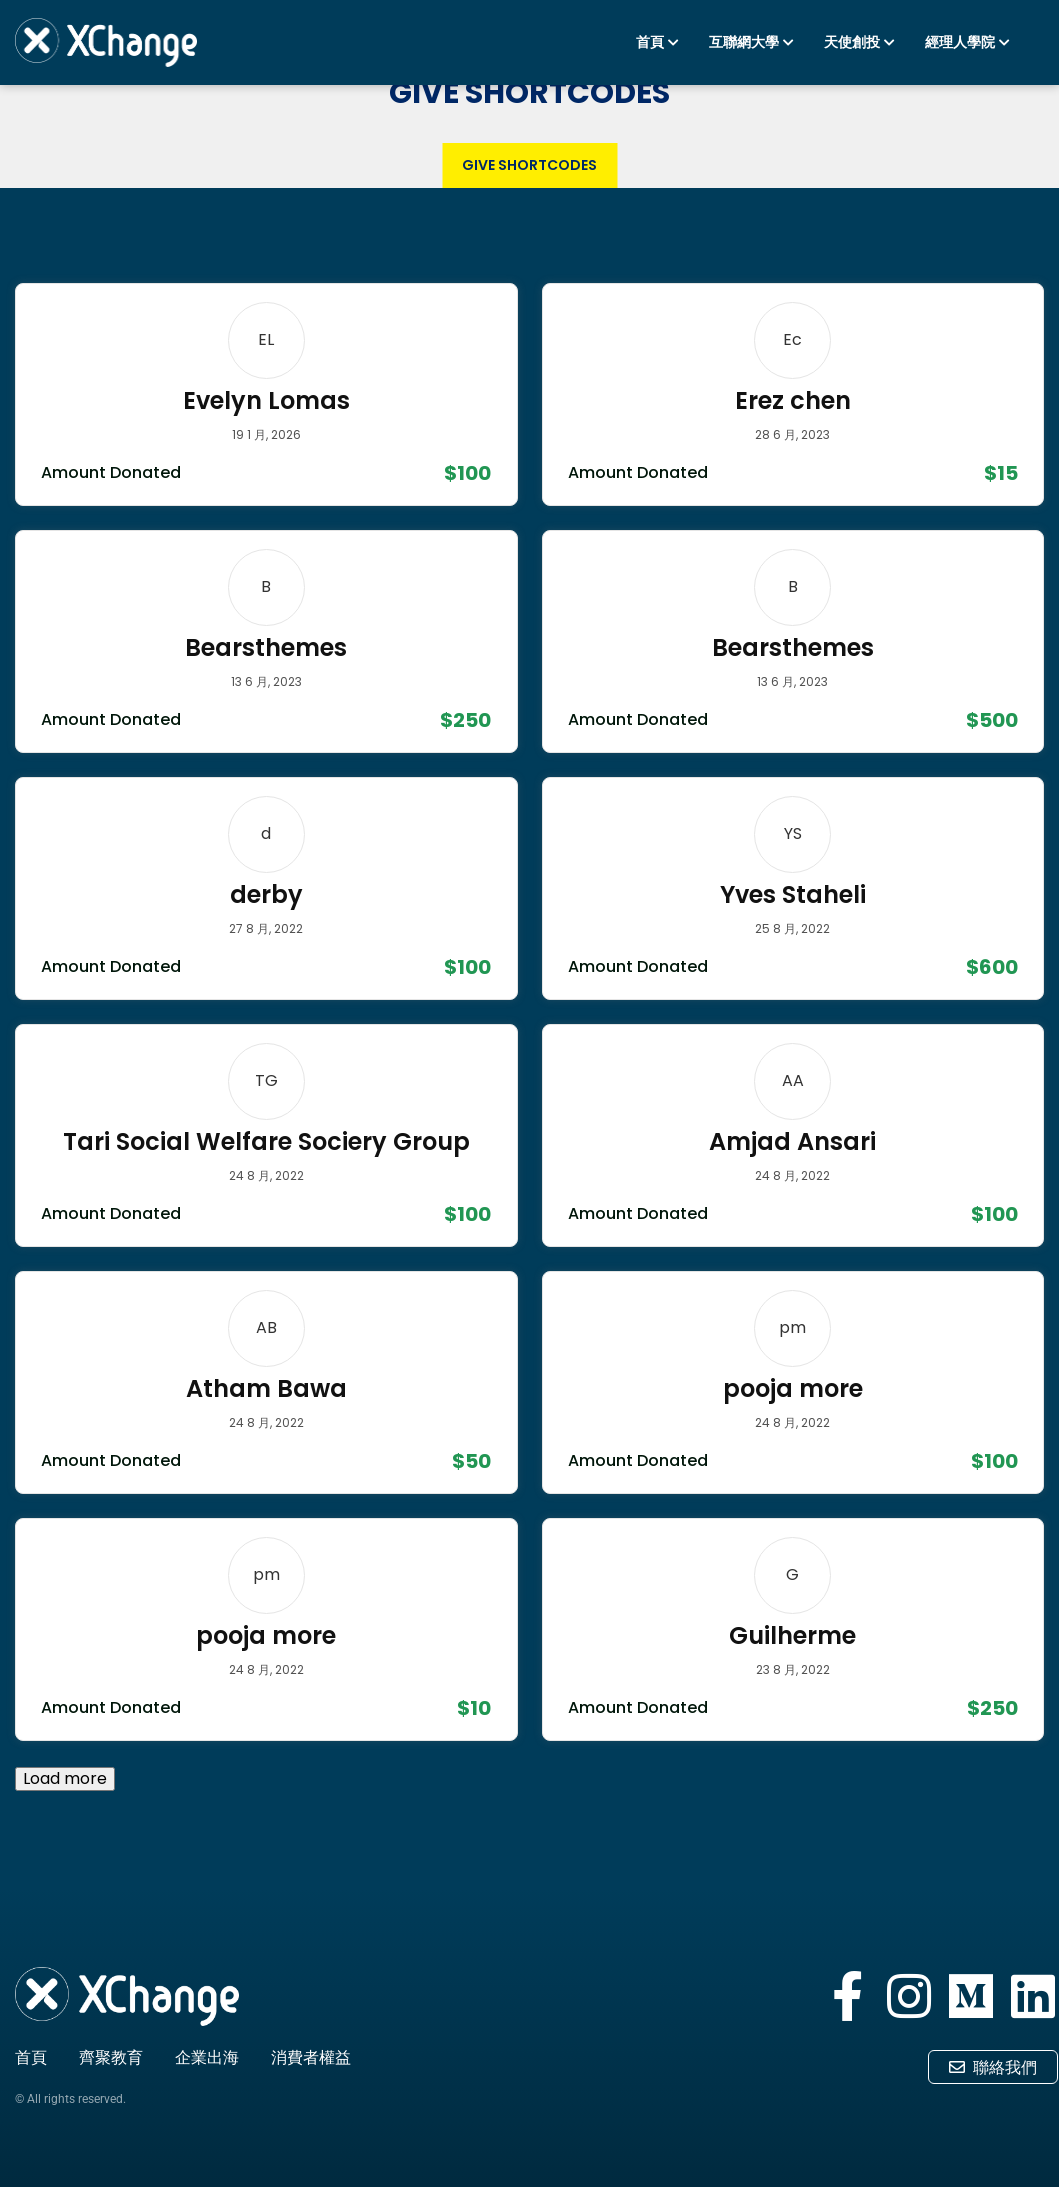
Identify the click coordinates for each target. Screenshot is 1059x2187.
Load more (65, 1778)
